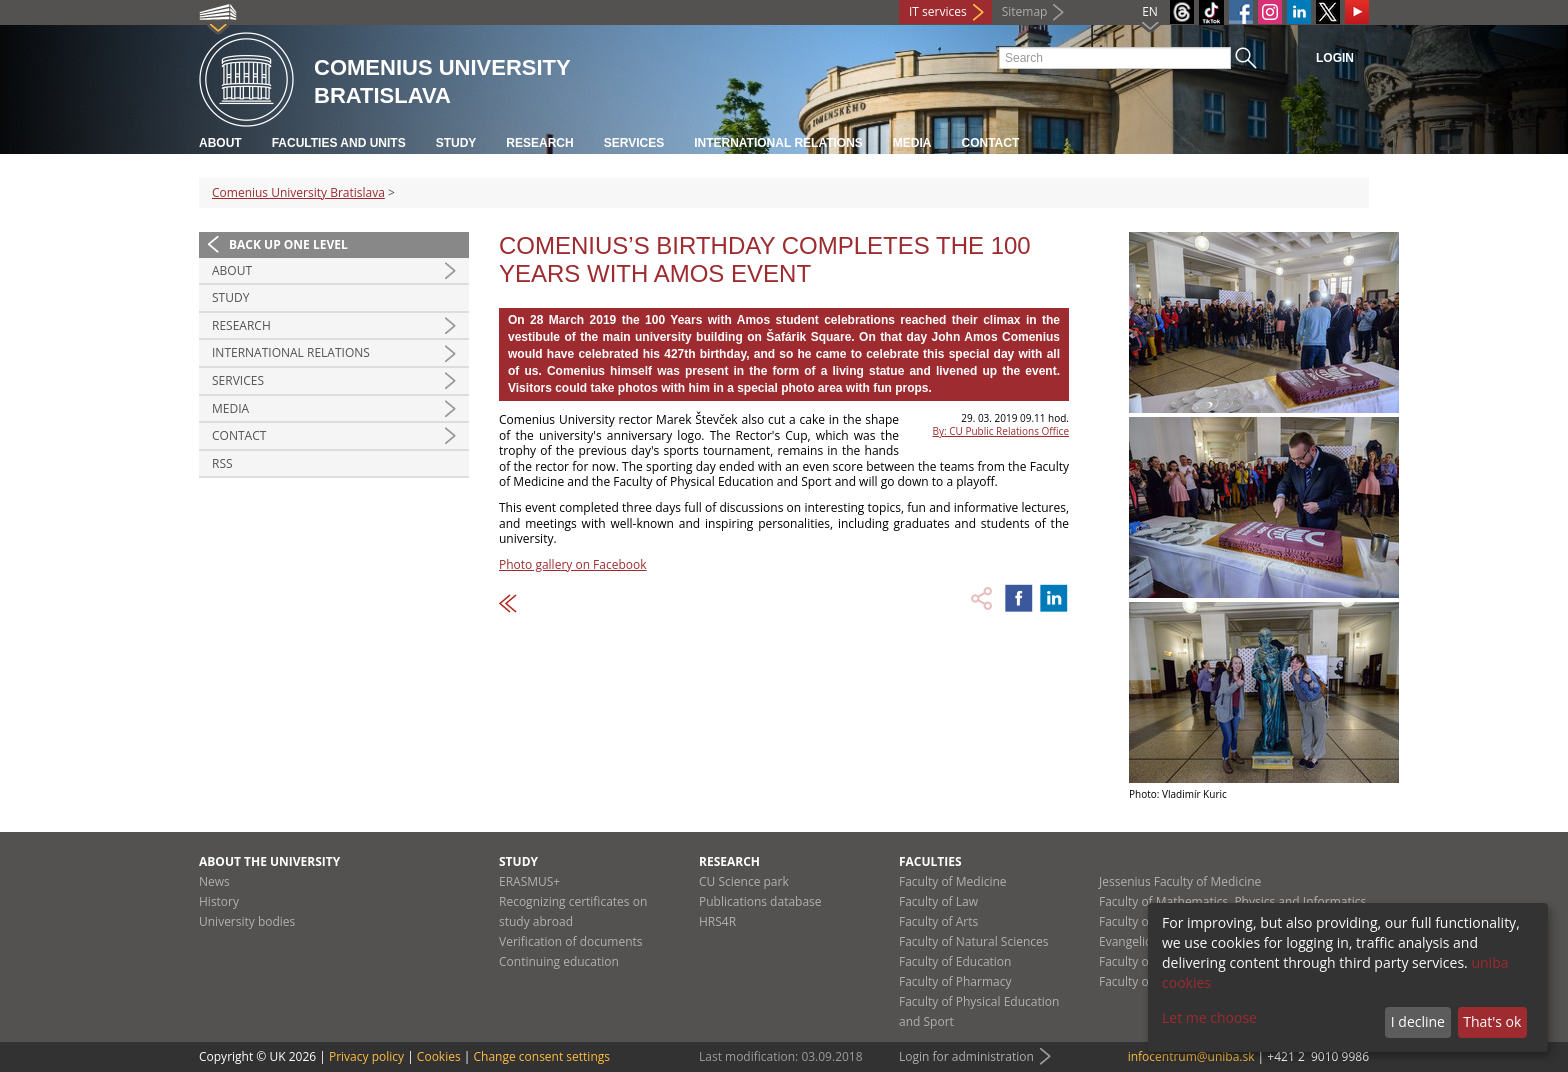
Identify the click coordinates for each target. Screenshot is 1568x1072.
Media (912, 143)
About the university (269, 861)
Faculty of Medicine (953, 881)
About (220, 143)
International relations (778, 143)
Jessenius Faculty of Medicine (1180, 881)
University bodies (247, 921)
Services (634, 143)
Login (1335, 58)
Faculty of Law (938, 901)
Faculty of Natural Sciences (974, 941)
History (219, 901)
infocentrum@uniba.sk (1191, 1056)
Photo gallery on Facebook (573, 564)
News (214, 881)
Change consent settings (541, 1056)
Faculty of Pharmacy (955, 981)
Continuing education (559, 961)
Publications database (760, 901)
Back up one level (288, 244)
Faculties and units (339, 143)
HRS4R (717, 921)
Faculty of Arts (938, 921)
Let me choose (1209, 1017)
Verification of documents (571, 941)
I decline (1418, 1021)
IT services (938, 11)
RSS (222, 463)
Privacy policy (366, 1056)
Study (456, 143)
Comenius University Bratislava (298, 192)
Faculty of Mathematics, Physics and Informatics (1232, 901)
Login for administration (966, 1056)
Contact (991, 143)
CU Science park (744, 881)
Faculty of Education (955, 961)
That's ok (1492, 1021)
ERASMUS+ (529, 881)
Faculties (930, 861)
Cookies (439, 1056)
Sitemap (1025, 11)
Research (539, 143)
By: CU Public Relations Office (1001, 431)
